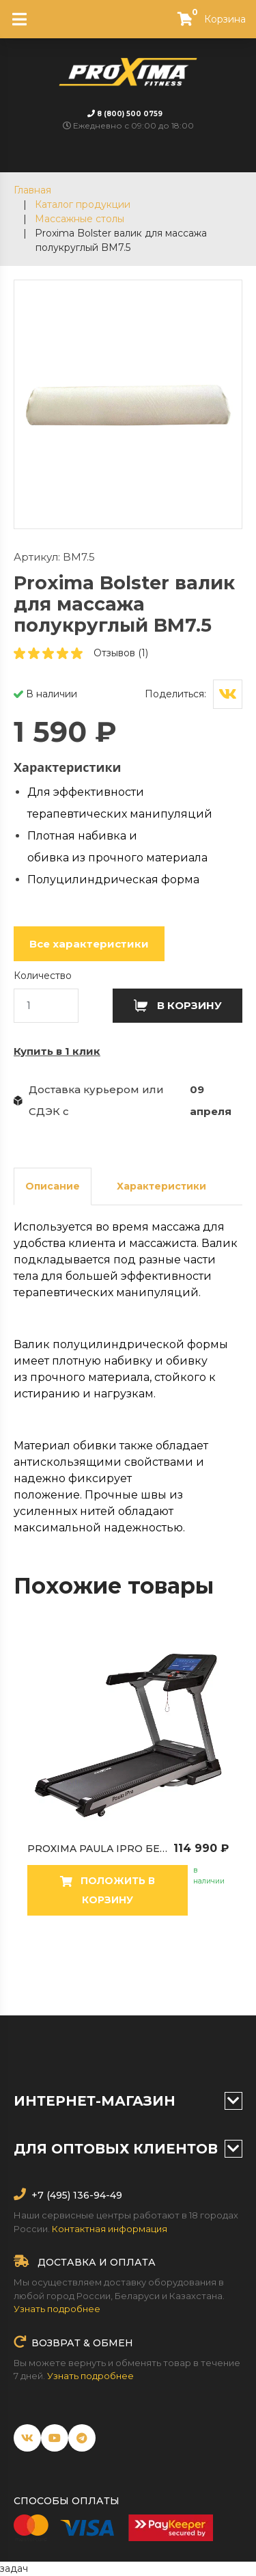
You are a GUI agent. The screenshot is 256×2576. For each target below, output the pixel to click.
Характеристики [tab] (161, 1186)
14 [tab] (108, 1984)
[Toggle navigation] (19, 19)
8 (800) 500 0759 (129, 113)
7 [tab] (149, 1967)
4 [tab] (87, 1967)
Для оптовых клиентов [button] (128, 2149)
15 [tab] (128, 1984)
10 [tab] (210, 1967)
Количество (43, 975)
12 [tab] (67, 1984)
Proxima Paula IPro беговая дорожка (137, 1848)
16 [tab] (149, 1984)
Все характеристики (89, 943)
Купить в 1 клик (57, 1051)
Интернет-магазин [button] (128, 2101)
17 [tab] (169, 1984)
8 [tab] (169, 1967)
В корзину (178, 1005)
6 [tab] (128, 1967)
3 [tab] (67, 1967)
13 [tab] (87, 1984)
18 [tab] (190, 1984)
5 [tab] (108, 1967)
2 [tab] (46, 1967)
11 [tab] (231, 1967)
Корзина (206, 19)
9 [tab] (190, 1967)
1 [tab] (26, 1967)
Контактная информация (109, 2228)
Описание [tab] (52, 1186)
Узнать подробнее (57, 2308)
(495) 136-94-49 (83, 2195)
